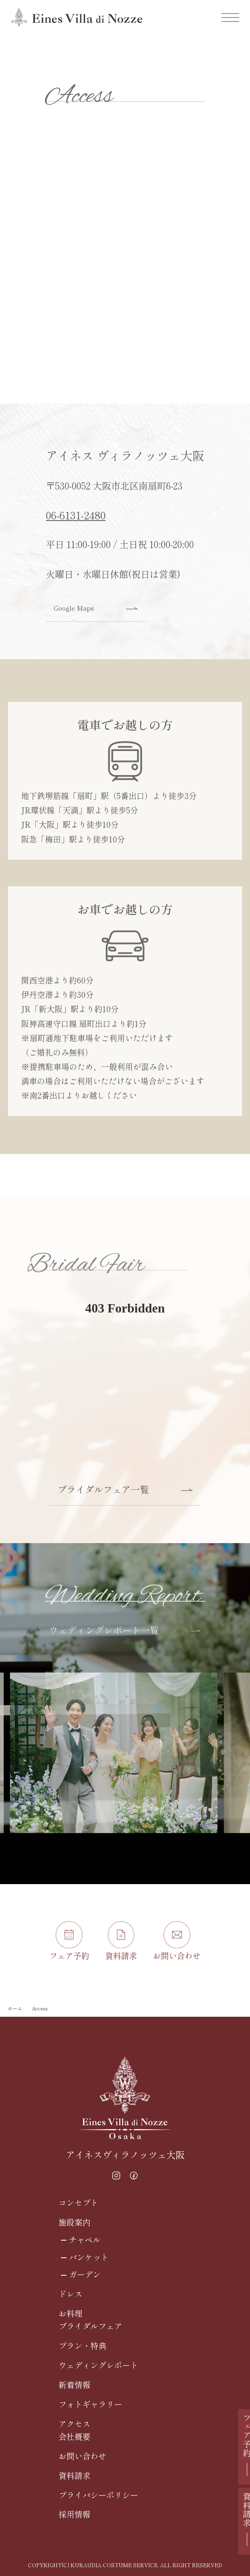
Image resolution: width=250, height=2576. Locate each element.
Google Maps (96, 618)
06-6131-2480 (75, 524)
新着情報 (74, 2384)
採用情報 (74, 2514)
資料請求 (74, 2475)
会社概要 (74, 2436)
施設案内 (74, 2222)
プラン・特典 (82, 2345)
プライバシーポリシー (98, 2495)
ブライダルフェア (90, 2326)
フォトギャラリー (90, 2404)
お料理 (70, 2313)
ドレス (70, 2294)
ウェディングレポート (98, 2365)
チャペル (85, 2239)
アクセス (74, 2423)
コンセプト (78, 2202)
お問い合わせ (82, 2456)
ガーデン (85, 2274)
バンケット (89, 2257)
